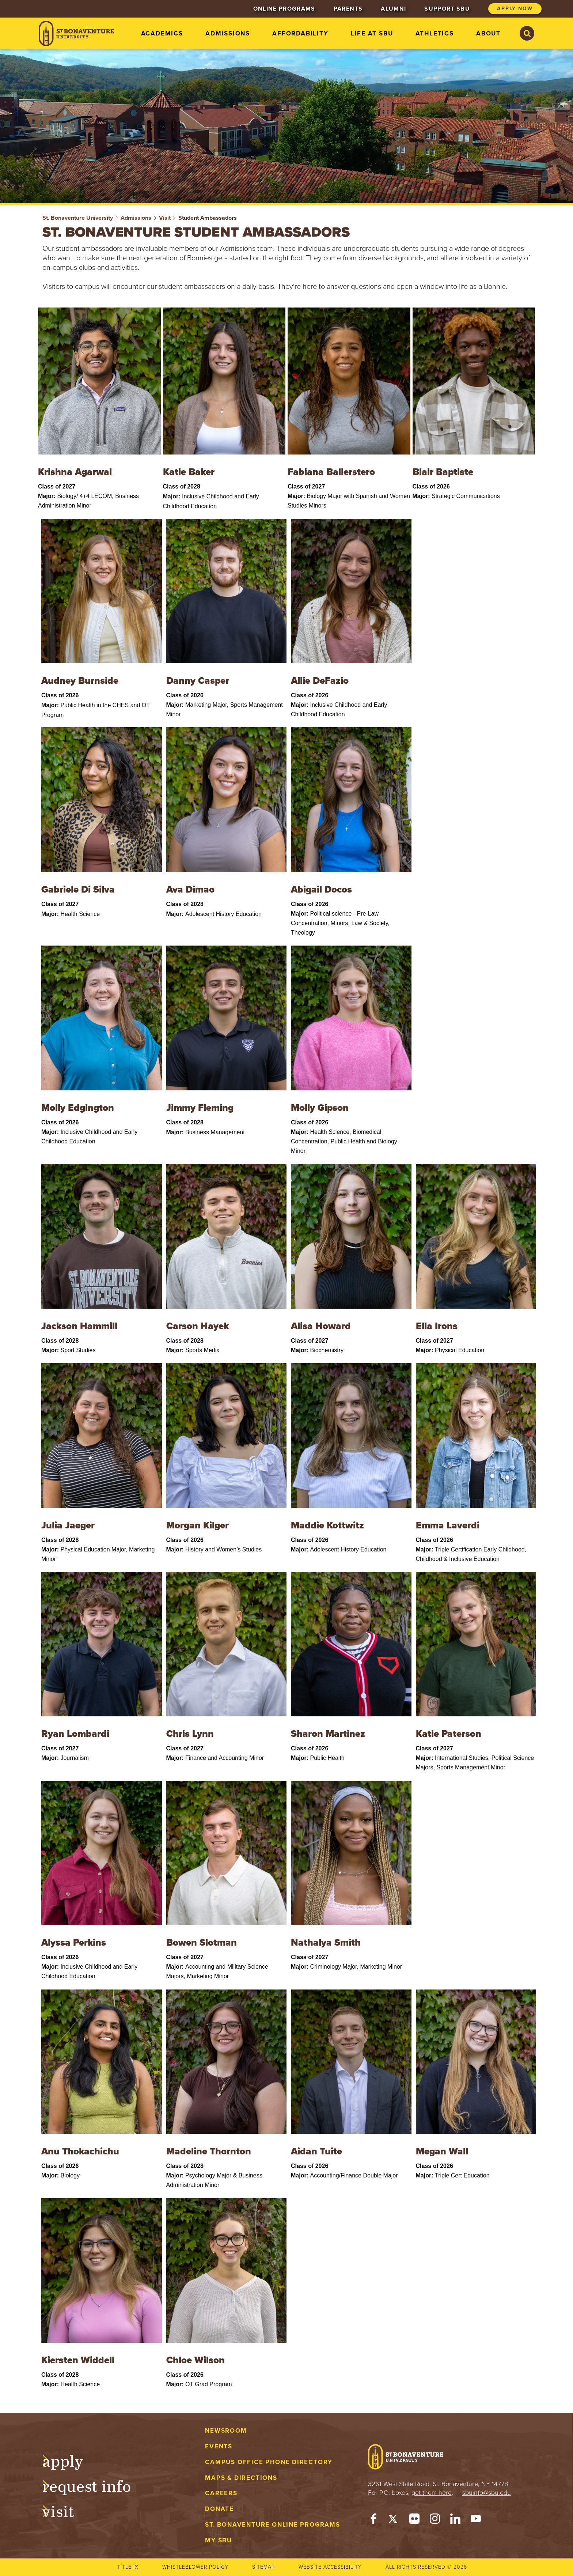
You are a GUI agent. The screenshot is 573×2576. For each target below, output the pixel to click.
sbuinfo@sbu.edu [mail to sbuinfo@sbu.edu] (486, 2493)
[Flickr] (414, 2520)
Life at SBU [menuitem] (372, 33)
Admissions (136, 218)
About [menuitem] (488, 33)
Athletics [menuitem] (434, 33)
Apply (70, 2459)
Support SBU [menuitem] (447, 8)
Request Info (94, 2485)
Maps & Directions (241, 2478)
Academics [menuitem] (162, 33)
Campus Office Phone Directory (269, 2462)
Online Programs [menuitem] (284, 8)
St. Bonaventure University (77, 218)
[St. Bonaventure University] (76, 33)
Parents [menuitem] (348, 8)
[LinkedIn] (455, 2520)
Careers (221, 2493)
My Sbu (218, 2540)
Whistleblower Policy (195, 2567)
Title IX (127, 2567)
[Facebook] (373, 2520)
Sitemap (263, 2567)
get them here (431, 2493)
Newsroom (226, 2430)
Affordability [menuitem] (300, 33)
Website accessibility (330, 2567)
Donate (219, 2509)
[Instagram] (434, 2520)
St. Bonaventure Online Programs (272, 2524)
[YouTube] (475, 2520)
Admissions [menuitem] (227, 33)
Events (218, 2446)
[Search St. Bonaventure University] (527, 33)
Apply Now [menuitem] (515, 8)
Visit (165, 218)
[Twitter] (393, 2520)
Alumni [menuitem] (393, 8)
